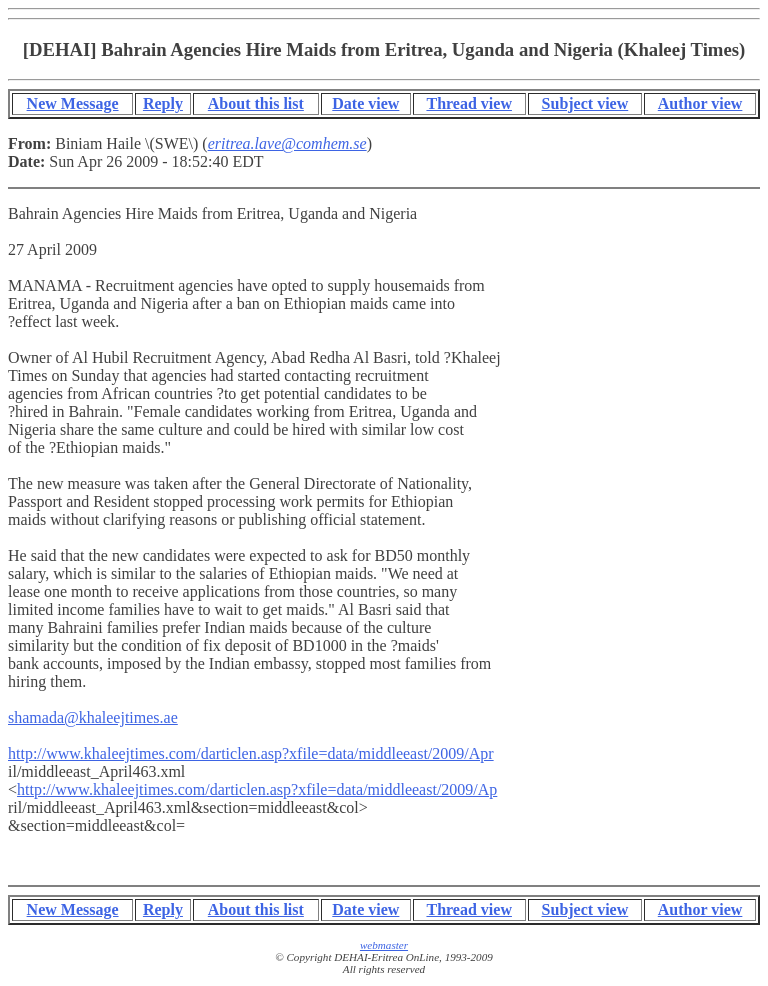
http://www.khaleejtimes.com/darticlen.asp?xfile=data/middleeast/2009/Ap (257, 789)
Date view (365, 103)
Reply (163, 103)
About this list (256, 103)
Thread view (468, 103)
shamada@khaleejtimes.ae (93, 717)
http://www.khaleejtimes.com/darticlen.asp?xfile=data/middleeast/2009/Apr (251, 753)
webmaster (384, 945)
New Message (73, 103)
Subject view (585, 103)
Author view (700, 103)
